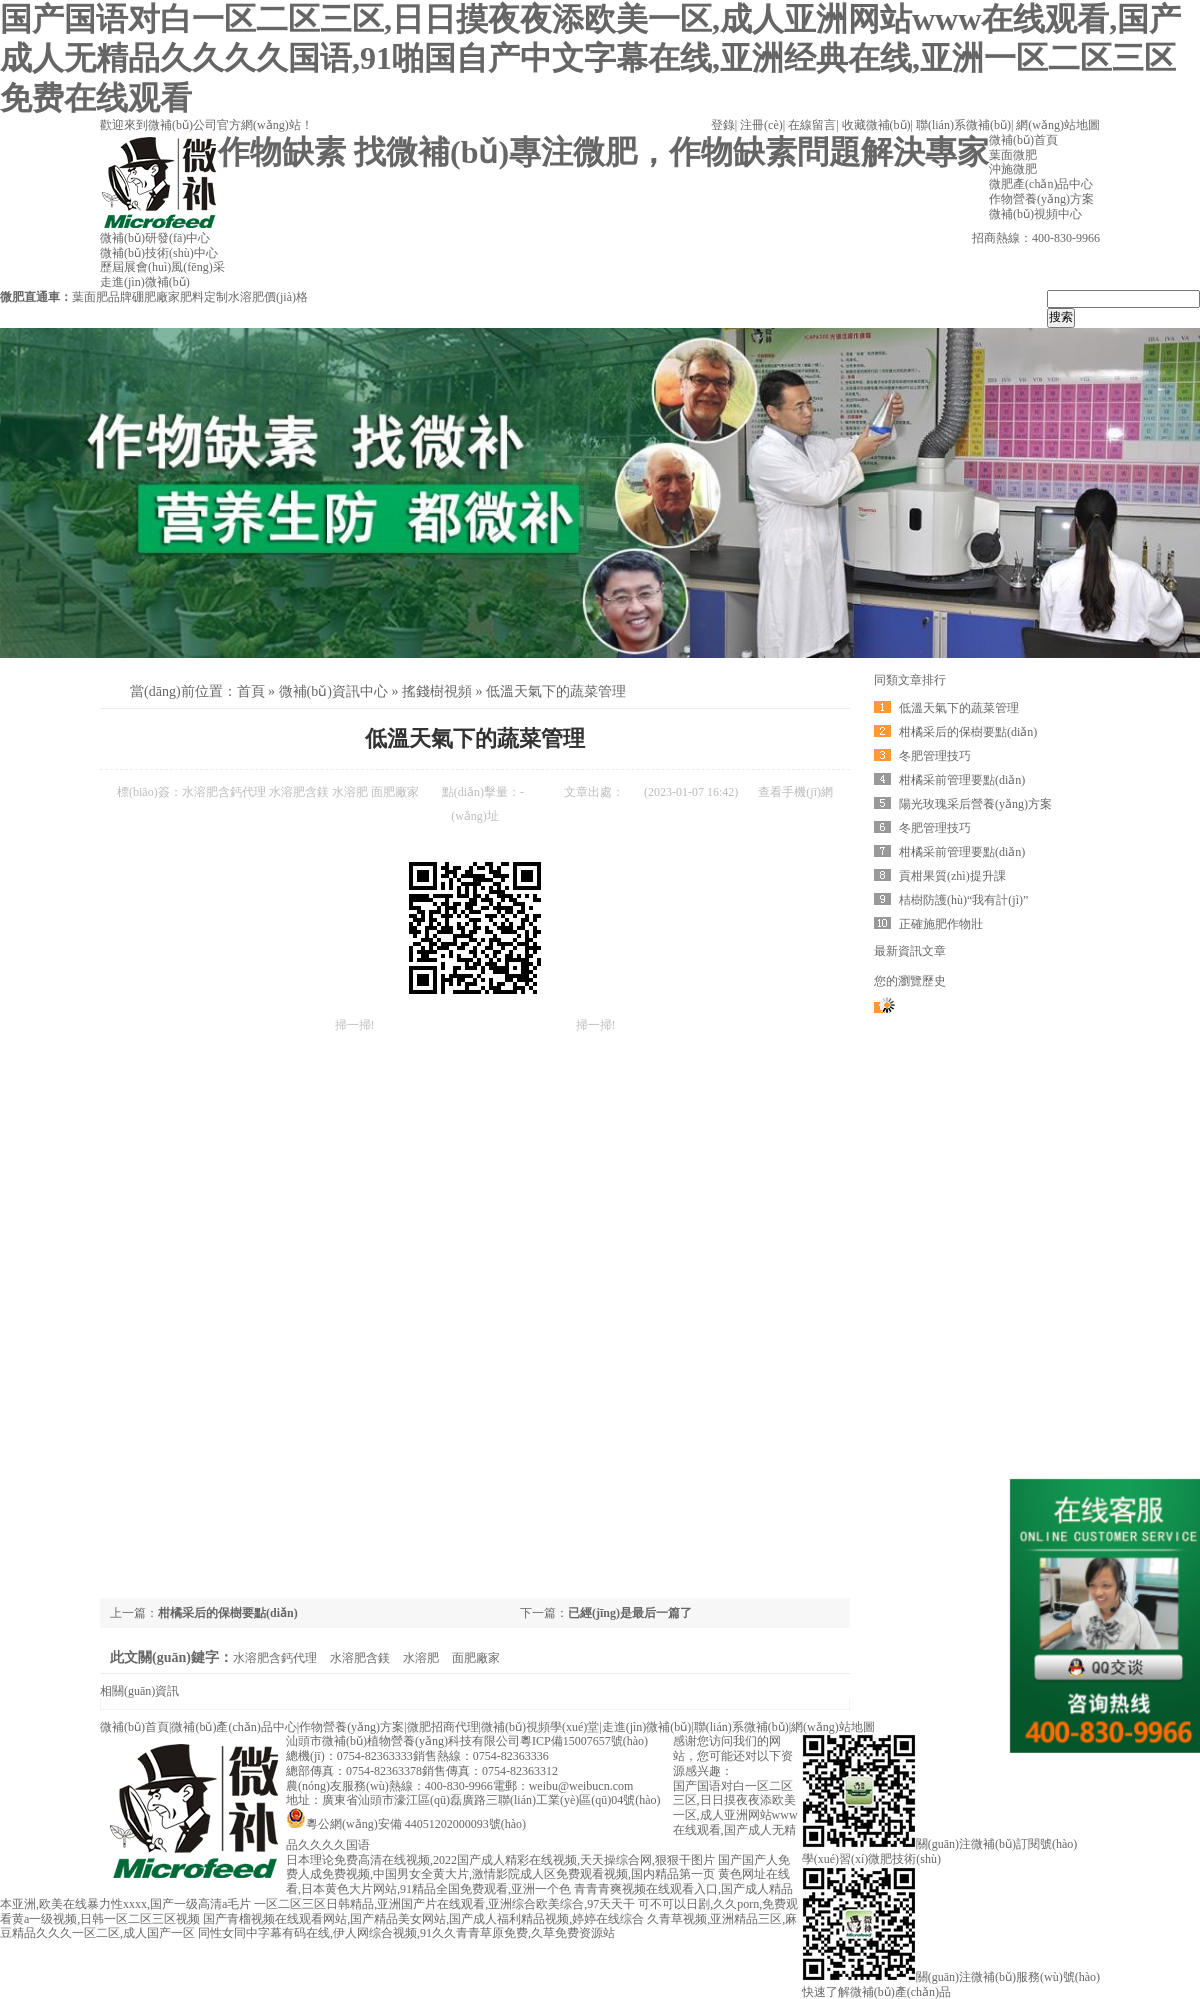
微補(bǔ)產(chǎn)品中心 (233, 1727)
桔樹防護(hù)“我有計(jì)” (963, 900)
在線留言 (812, 125)
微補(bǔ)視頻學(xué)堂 (540, 1727)
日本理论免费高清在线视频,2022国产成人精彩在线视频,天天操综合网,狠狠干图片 (500, 1860)
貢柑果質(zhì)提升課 (952, 876)
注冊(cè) (761, 125)
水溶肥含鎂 (299, 792)
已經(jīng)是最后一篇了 (630, 1613)
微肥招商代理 (443, 1727)
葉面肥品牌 (102, 297)
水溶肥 (350, 792)
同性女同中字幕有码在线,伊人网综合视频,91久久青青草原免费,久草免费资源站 (406, 1933)
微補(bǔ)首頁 (134, 1727)
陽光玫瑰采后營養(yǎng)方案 (975, 804)
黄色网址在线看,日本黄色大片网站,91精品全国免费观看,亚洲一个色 (538, 1881)
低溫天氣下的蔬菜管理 (556, 691)
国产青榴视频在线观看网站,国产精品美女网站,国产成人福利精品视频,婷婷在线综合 (423, 1919)
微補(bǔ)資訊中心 (333, 691)
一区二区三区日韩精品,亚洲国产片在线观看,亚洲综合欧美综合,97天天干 (444, 1904)
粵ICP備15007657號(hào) (584, 1741)
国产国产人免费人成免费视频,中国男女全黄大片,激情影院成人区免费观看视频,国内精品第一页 (538, 1867)
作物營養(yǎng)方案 (351, 1727)
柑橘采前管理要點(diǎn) (962, 780)
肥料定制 (204, 297)
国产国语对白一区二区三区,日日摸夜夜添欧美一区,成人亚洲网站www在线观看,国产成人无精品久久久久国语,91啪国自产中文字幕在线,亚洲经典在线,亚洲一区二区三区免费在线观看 (590, 58)
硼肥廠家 (156, 297)
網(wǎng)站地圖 (1058, 125)
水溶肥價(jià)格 (268, 297)
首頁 (251, 691)
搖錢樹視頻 (437, 691)
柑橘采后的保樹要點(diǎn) (228, 1613)
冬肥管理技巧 (935, 756)
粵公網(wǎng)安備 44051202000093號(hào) (406, 1824)
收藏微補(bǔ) (876, 125)
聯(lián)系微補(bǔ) (963, 125)
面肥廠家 (395, 792)
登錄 (723, 125)
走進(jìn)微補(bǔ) (647, 1727)
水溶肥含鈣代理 (224, 792)
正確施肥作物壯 (941, 924)
